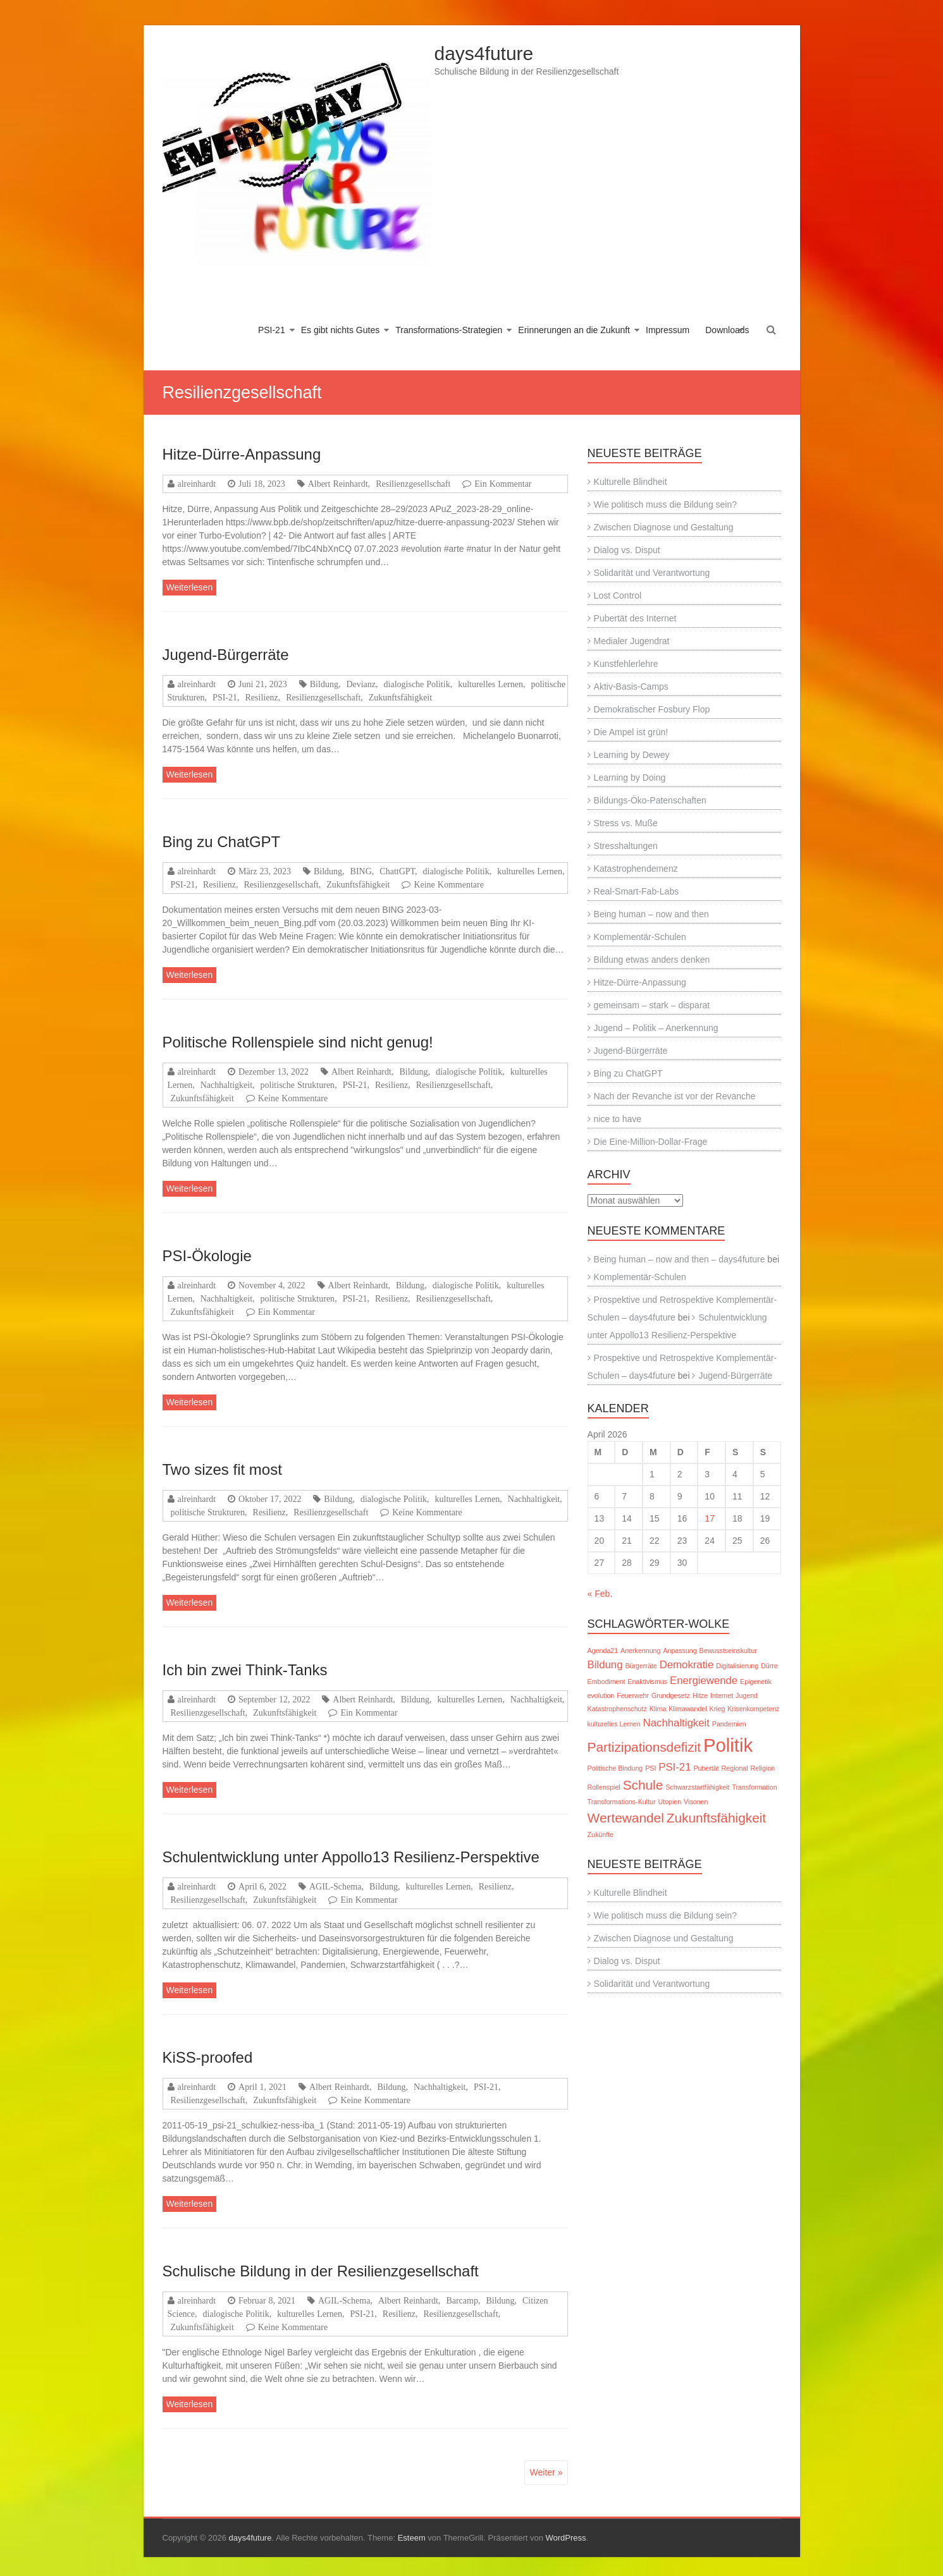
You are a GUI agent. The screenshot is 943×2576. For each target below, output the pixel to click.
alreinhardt (197, 483)
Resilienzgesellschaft (413, 483)
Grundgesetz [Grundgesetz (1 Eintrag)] (670, 1695)
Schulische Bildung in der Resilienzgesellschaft (321, 2271)
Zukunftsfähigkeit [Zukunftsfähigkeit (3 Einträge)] (716, 1817)
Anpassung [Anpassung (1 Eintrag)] (679, 1650)
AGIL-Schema (335, 1886)
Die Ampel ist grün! (631, 732)
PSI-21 (271, 330)
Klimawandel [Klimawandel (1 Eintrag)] (687, 1708)
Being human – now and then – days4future (679, 1259)
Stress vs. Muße (626, 823)
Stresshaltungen (626, 846)
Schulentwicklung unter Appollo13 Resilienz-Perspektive (351, 1856)
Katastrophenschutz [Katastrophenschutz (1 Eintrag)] (617, 1708)
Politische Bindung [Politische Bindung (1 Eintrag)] (615, 1768)
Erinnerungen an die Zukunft (574, 330)
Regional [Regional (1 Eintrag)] (735, 1768)
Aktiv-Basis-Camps (631, 686)
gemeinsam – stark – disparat (652, 1005)
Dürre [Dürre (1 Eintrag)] (769, 1666)
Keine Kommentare (449, 884)
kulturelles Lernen (490, 684)
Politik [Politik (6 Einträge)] (728, 1745)
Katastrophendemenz (636, 869)
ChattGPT (397, 871)
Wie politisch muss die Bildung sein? (665, 504)
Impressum (667, 330)
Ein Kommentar (502, 483)
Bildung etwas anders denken (652, 960)
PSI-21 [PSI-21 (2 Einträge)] (674, 1767)
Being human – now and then (651, 914)
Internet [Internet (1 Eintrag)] (721, 1695)
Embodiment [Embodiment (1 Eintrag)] (607, 1681)
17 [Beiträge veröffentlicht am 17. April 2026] (710, 1518)
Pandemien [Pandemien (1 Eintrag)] (729, 1724)
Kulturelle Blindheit (630, 482)
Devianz (361, 684)
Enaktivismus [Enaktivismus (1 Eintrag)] (647, 1681)
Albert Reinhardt (338, 483)
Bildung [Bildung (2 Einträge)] (605, 1665)
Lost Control (617, 595)
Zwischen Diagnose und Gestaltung (664, 527)
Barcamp (462, 2300)
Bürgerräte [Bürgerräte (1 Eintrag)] (640, 1666)
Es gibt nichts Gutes (340, 330)
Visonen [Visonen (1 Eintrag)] (696, 1801)
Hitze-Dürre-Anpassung (242, 454)
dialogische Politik (417, 684)
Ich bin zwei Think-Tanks (245, 1669)
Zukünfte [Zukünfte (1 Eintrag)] (600, 1834)
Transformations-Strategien (448, 330)
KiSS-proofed (208, 2057)
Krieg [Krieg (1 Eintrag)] (717, 1708)
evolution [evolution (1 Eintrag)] (601, 1695)
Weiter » (546, 2472)
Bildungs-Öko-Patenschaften (650, 800)
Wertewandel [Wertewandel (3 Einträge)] (626, 1817)
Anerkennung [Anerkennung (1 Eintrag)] (640, 1650)
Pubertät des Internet (635, 618)
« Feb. (600, 1594)
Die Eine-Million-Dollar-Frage (651, 1142)
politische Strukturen (298, 1084)
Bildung (324, 684)
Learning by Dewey (632, 755)
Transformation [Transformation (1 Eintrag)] (754, 1787)
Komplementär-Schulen (640, 937)
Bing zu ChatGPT (222, 841)
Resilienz (261, 697)
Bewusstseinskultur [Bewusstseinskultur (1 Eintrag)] (728, 1650)
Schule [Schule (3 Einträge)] (643, 1785)
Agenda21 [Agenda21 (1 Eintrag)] (603, 1650)
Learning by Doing (630, 777)
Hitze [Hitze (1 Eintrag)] (700, 1695)
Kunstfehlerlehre (626, 664)
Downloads (727, 330)
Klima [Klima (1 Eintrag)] (658, 1708)
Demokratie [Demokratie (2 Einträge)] (687, 1665)
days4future (484, 53)
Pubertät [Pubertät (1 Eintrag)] (705, 1768)
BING (361, 871)
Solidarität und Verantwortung (652, 573)
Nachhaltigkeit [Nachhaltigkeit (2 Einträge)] (676, 1723)
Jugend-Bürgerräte (226, 654)
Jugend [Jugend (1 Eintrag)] (747, 1695)
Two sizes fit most (222, 1469)
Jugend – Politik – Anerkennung (656, 1028)
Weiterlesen (189, 587)
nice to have (618, 1119)
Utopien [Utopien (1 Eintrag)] (669, 1801)
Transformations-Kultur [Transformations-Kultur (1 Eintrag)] (622, 1801)
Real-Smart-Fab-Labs (636, 891)
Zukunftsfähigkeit (400, 697)
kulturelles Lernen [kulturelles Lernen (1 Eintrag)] (614, 1724)
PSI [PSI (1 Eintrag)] (650, 1768)
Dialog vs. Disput (627, 550)
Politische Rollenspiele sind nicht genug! (298, 1042)
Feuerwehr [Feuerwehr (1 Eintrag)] (633, 1695)
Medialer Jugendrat (632, 641)
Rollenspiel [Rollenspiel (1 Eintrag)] (604, 1787)
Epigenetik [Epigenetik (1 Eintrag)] (756, 1681)
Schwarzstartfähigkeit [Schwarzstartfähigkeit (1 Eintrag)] (697, 1787)
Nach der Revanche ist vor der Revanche (675, 1096)
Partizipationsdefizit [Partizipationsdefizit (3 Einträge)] (644, 1747)
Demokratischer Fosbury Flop (652, 709)
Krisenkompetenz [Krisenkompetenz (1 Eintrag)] (753, 1708)
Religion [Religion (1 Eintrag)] (763, 1768)
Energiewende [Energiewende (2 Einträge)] (703, 1681)
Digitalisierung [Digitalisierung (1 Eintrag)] (737, 1666)
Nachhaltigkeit (226, 1084)
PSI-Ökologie (207, 1255)
